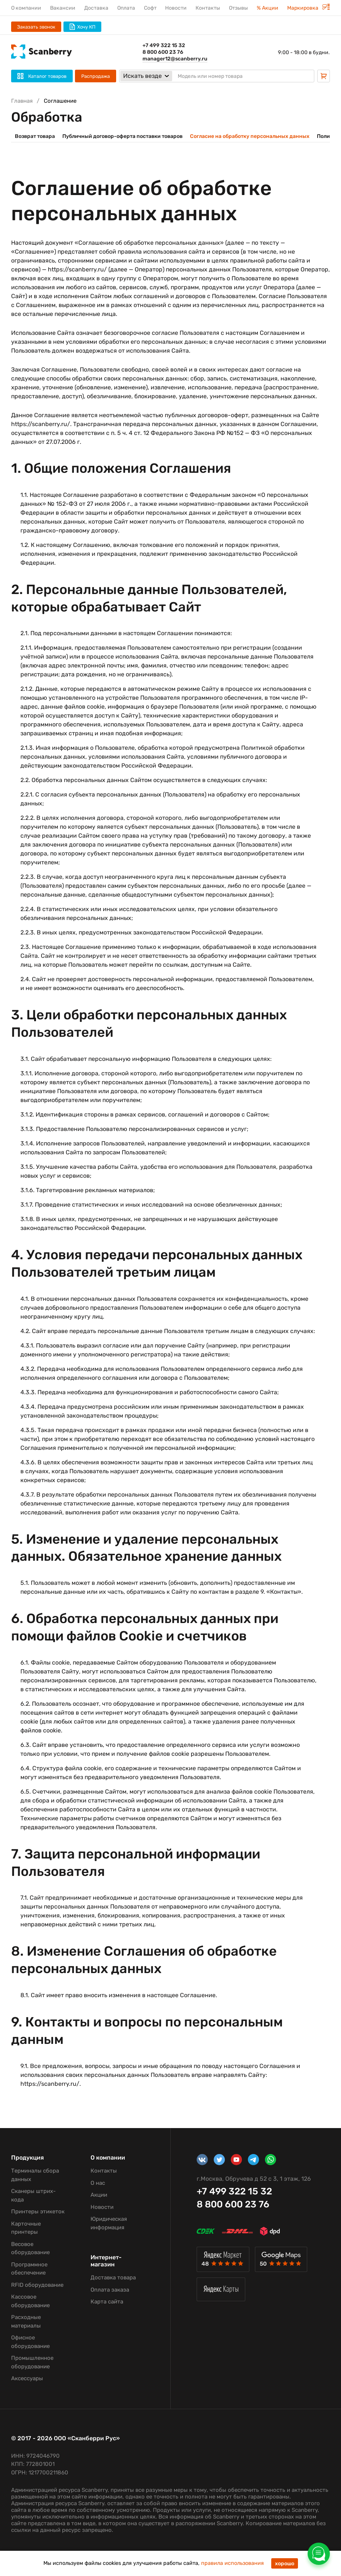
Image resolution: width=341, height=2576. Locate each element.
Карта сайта (107, 2301)
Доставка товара (113, 2277)
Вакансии (62, 8)
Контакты (208, 8)
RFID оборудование (37, 2285)
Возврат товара (35, 136)
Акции (99, 2194)
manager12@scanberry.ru (174, 59)
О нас (98, 2183)
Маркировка (308, 8)
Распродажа (95, 76)
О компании (26, 8)
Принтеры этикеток (38, 2211)
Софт (150, 8)
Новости (176, 8)
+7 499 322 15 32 (163, 45)
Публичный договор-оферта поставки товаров (122, 136)
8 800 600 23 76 (162, 52)
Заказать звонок (36, 27)
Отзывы (238, 8)
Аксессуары (27, 2378)
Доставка (96, 8)
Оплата (126, 8)
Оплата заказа (110, 2289)
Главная (22, 101)
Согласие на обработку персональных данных (249, 136)
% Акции (267, 8)
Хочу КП (82, 26)
